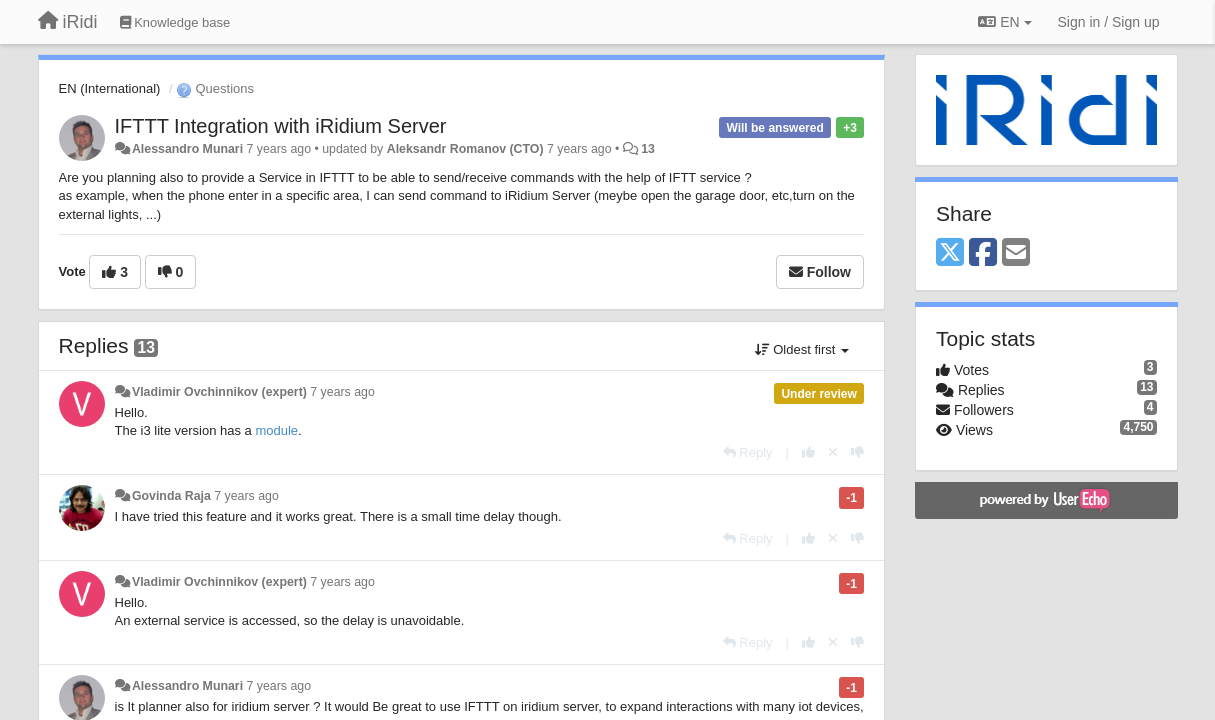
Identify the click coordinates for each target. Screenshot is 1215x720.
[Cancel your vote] (833, 452)
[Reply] (748, 452)
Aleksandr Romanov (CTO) (465, 149)
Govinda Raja (171, 496)
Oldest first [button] (802, 349)
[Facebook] (983, 253)
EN (1004, 22)
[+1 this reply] (808, 452)
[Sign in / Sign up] (1109, 22)
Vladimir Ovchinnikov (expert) (219, 392)
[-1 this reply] (857, 452)
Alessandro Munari (187, 149)
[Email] (1016, 253)
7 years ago (342, 392)
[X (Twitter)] (950, 253)
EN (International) (110, 88)
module (276, 430)
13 (648, 149)
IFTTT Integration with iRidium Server (281, 126)
